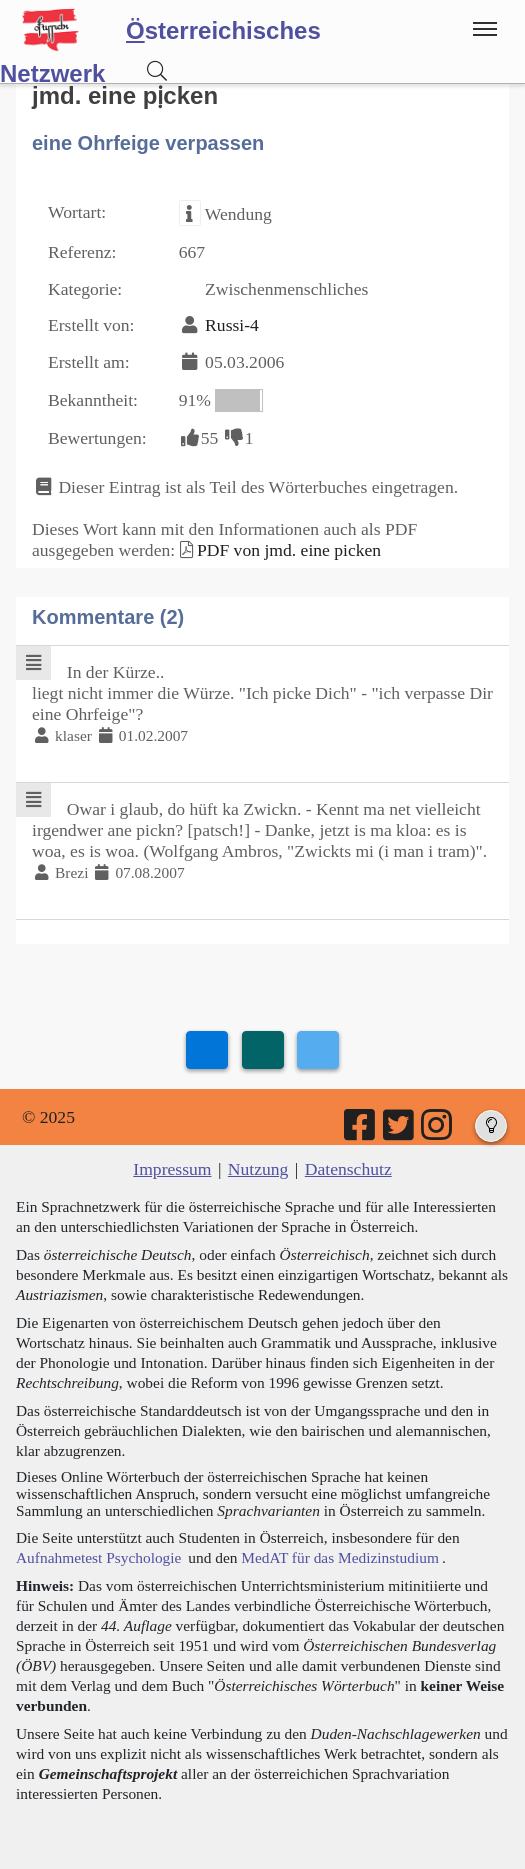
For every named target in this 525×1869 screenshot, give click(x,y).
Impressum (172, 1169)
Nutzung (258, 1169)
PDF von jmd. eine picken (289, 550)
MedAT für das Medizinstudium (340, 1557)
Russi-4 (232, 325)
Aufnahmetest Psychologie (98, 1557)
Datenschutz (348, 1169)
